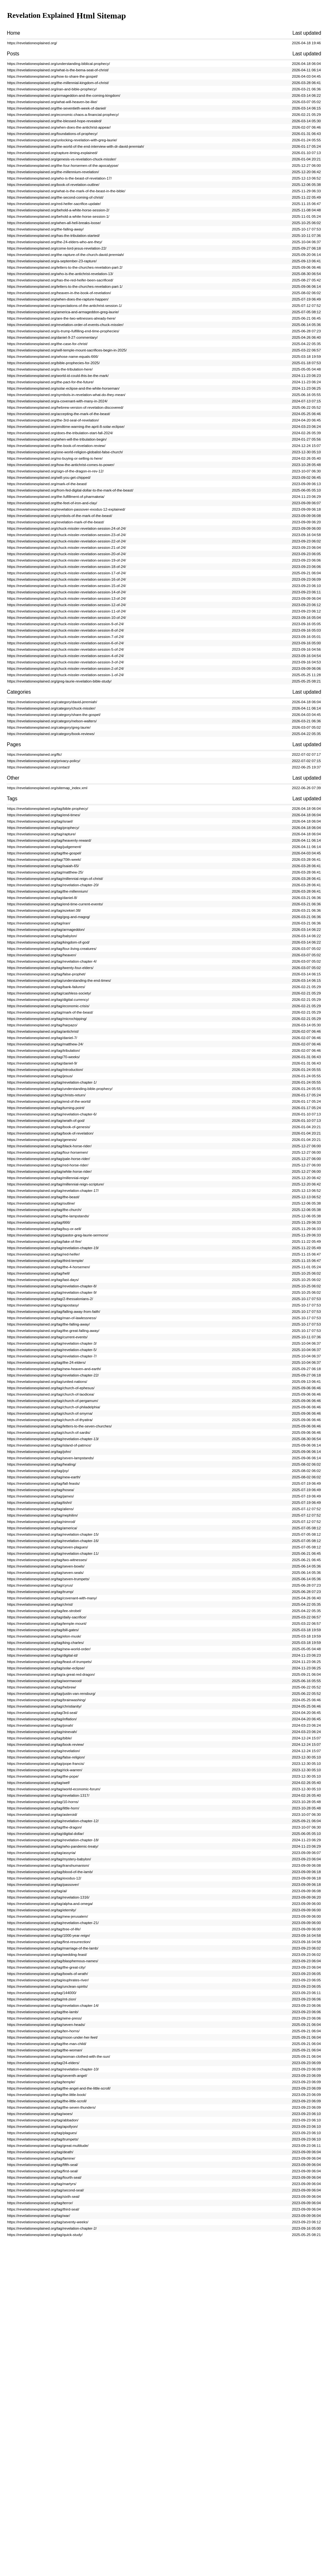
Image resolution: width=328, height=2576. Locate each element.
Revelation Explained (45, 15)
